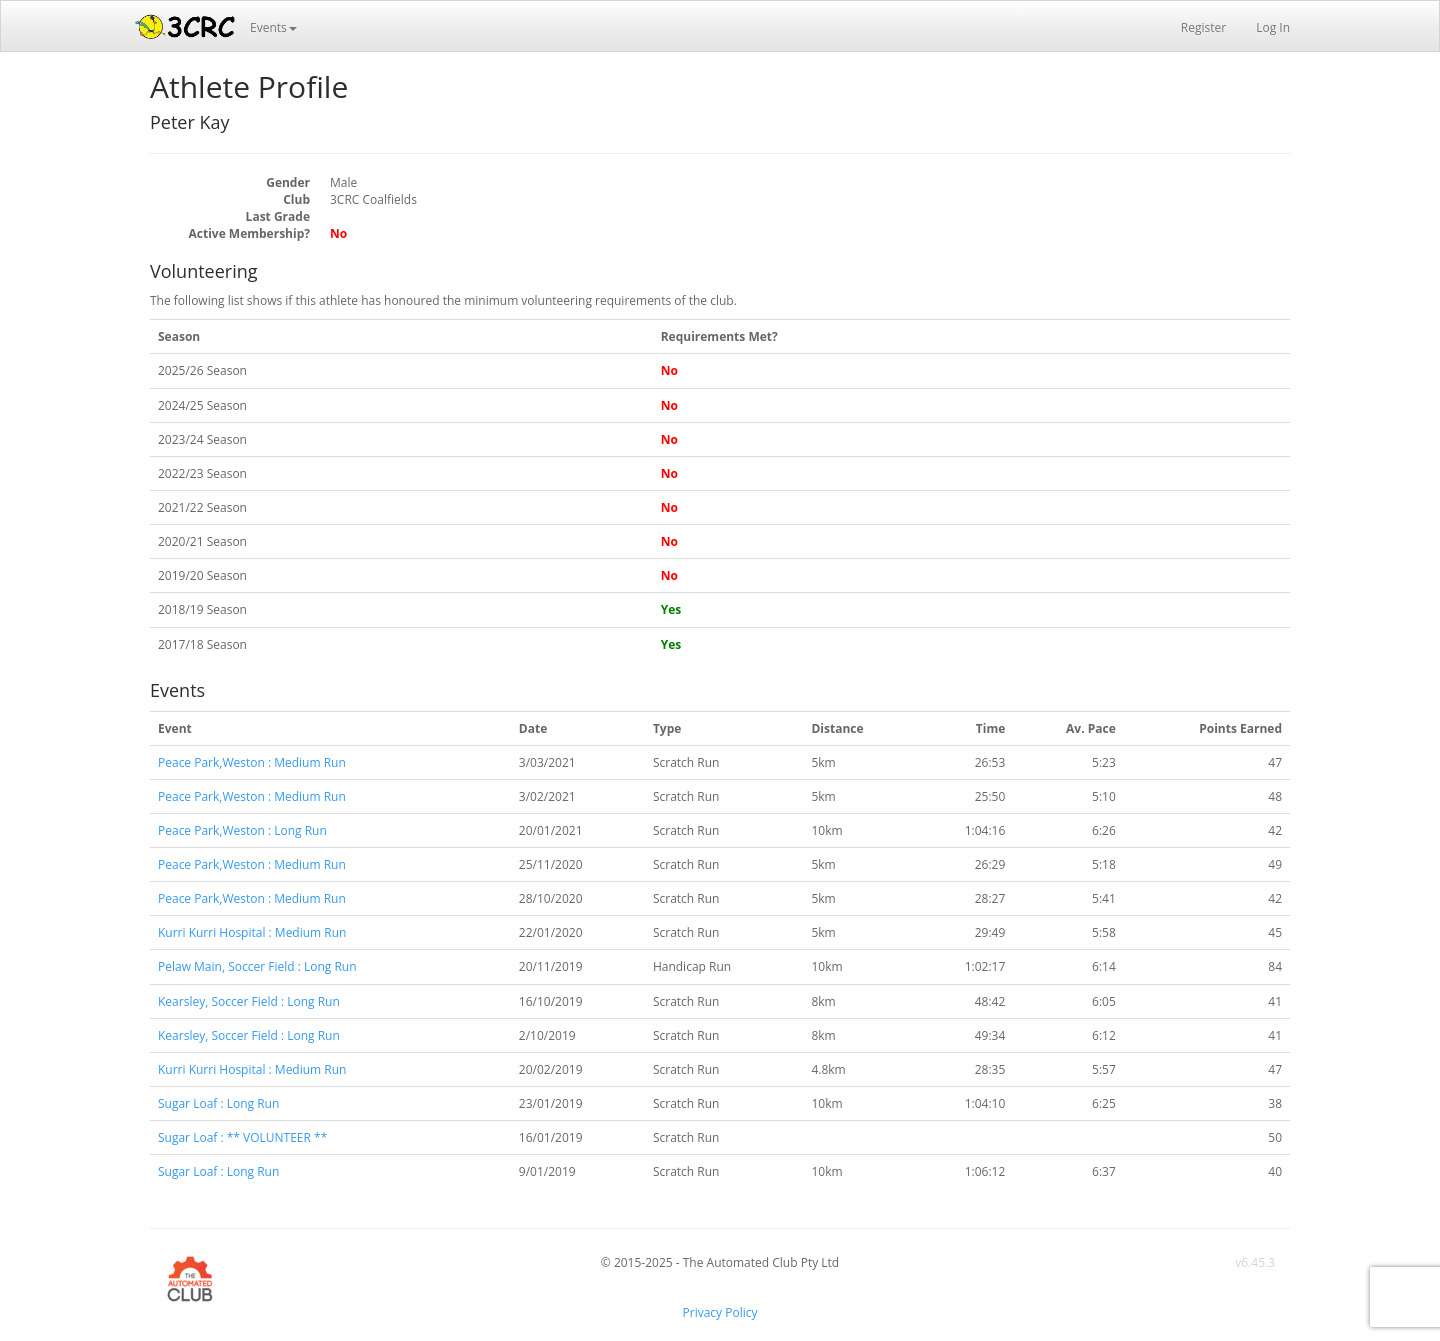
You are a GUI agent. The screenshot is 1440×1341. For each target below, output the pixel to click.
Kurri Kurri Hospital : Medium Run (252, 932)
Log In (1273, 27)
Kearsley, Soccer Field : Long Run (249, 1001)
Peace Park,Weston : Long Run (242, 830)
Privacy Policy (720, 1312)
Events (273, 27)
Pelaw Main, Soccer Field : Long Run (257, 966)
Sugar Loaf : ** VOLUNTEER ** (242, 1137)
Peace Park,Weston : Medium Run (252, 762)
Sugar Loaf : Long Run (218, 1103)
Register (1203, 27)
